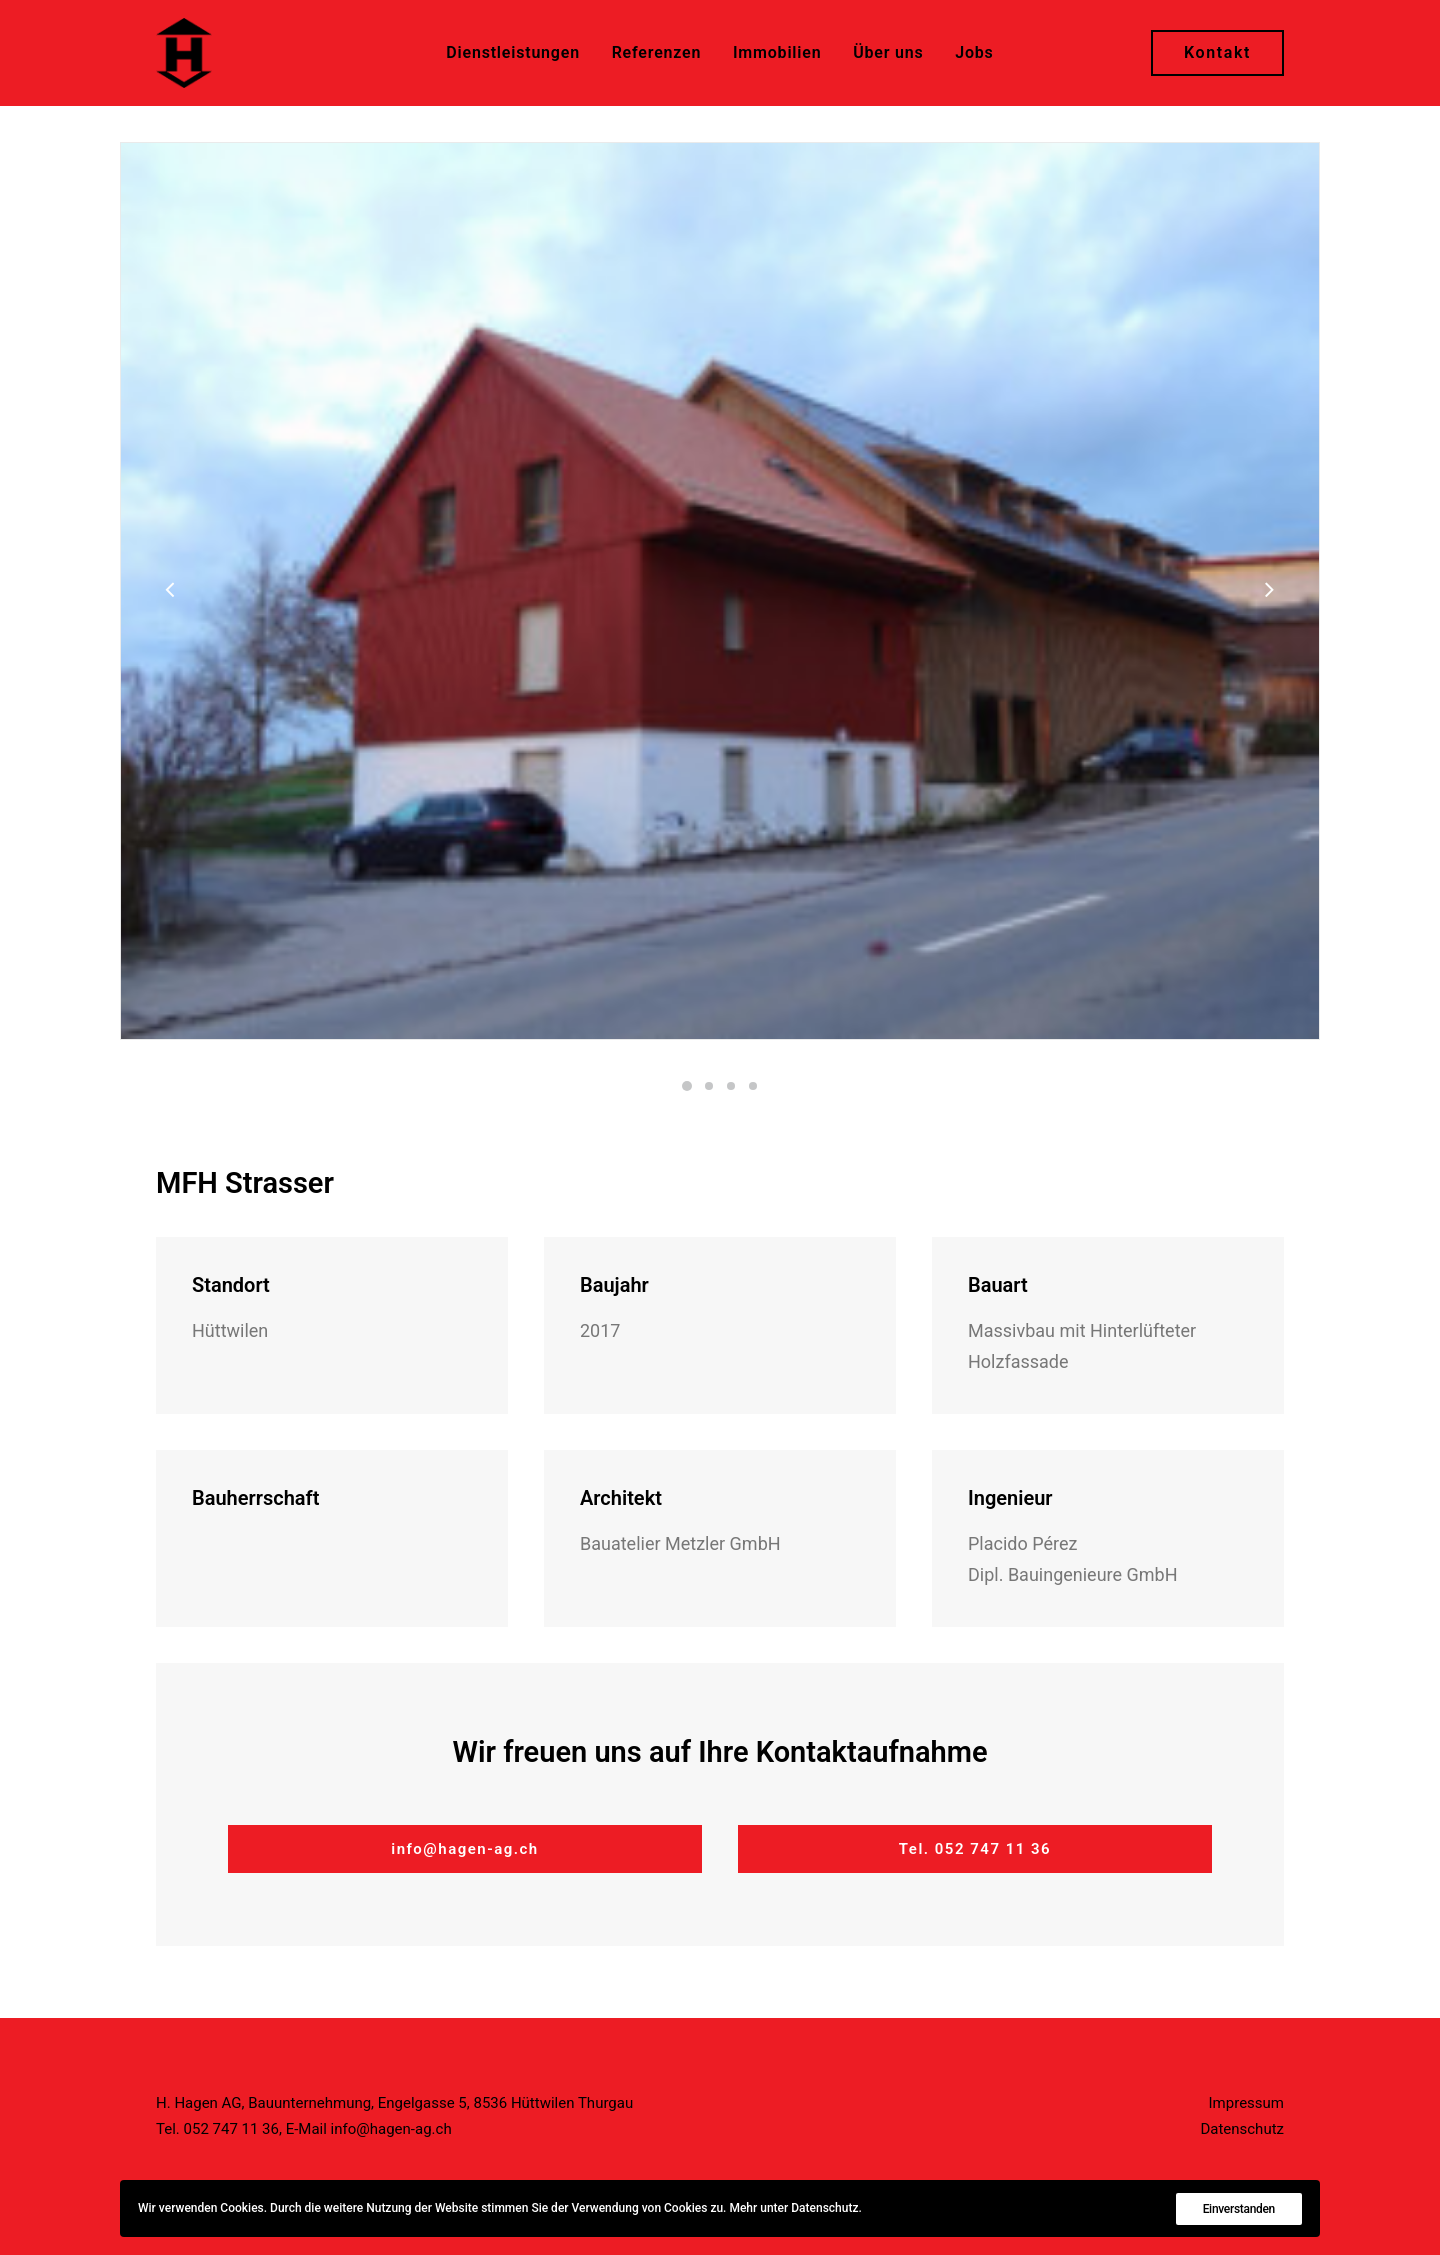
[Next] (1269, 642)
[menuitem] (513, 53)
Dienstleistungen (513, 52)
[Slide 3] (731, 1086)
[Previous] (171, 642)
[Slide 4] (753, 1086)
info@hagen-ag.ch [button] (465, 1849)
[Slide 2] (709, 1086)
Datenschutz (1242, 2129)
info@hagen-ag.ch (391, 2129)
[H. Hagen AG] (184, 53)
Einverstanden (1239, 2209)
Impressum (1246, 2103)
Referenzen (657, 52)
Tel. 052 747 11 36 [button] (975, 1849)
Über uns (888, 52)
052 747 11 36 (231, 2129)
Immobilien (777, 52)
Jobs (974, 52)
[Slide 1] (687, 1086)
